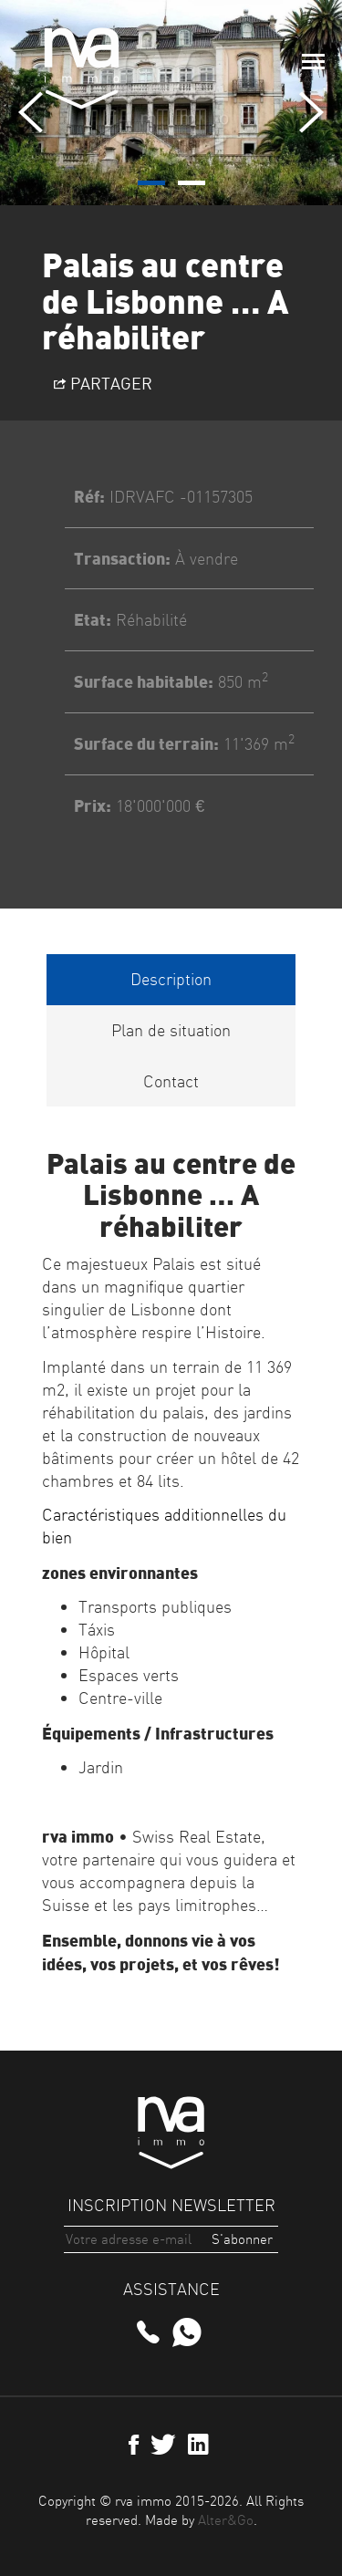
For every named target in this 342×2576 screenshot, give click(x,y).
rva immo (82, 68)
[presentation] (30, 112)
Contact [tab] (171, 1081)
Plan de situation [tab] (171, 1030)
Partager (103, 383)
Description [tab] (171, 979)
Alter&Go (226, 2520)
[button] (151, 183)
